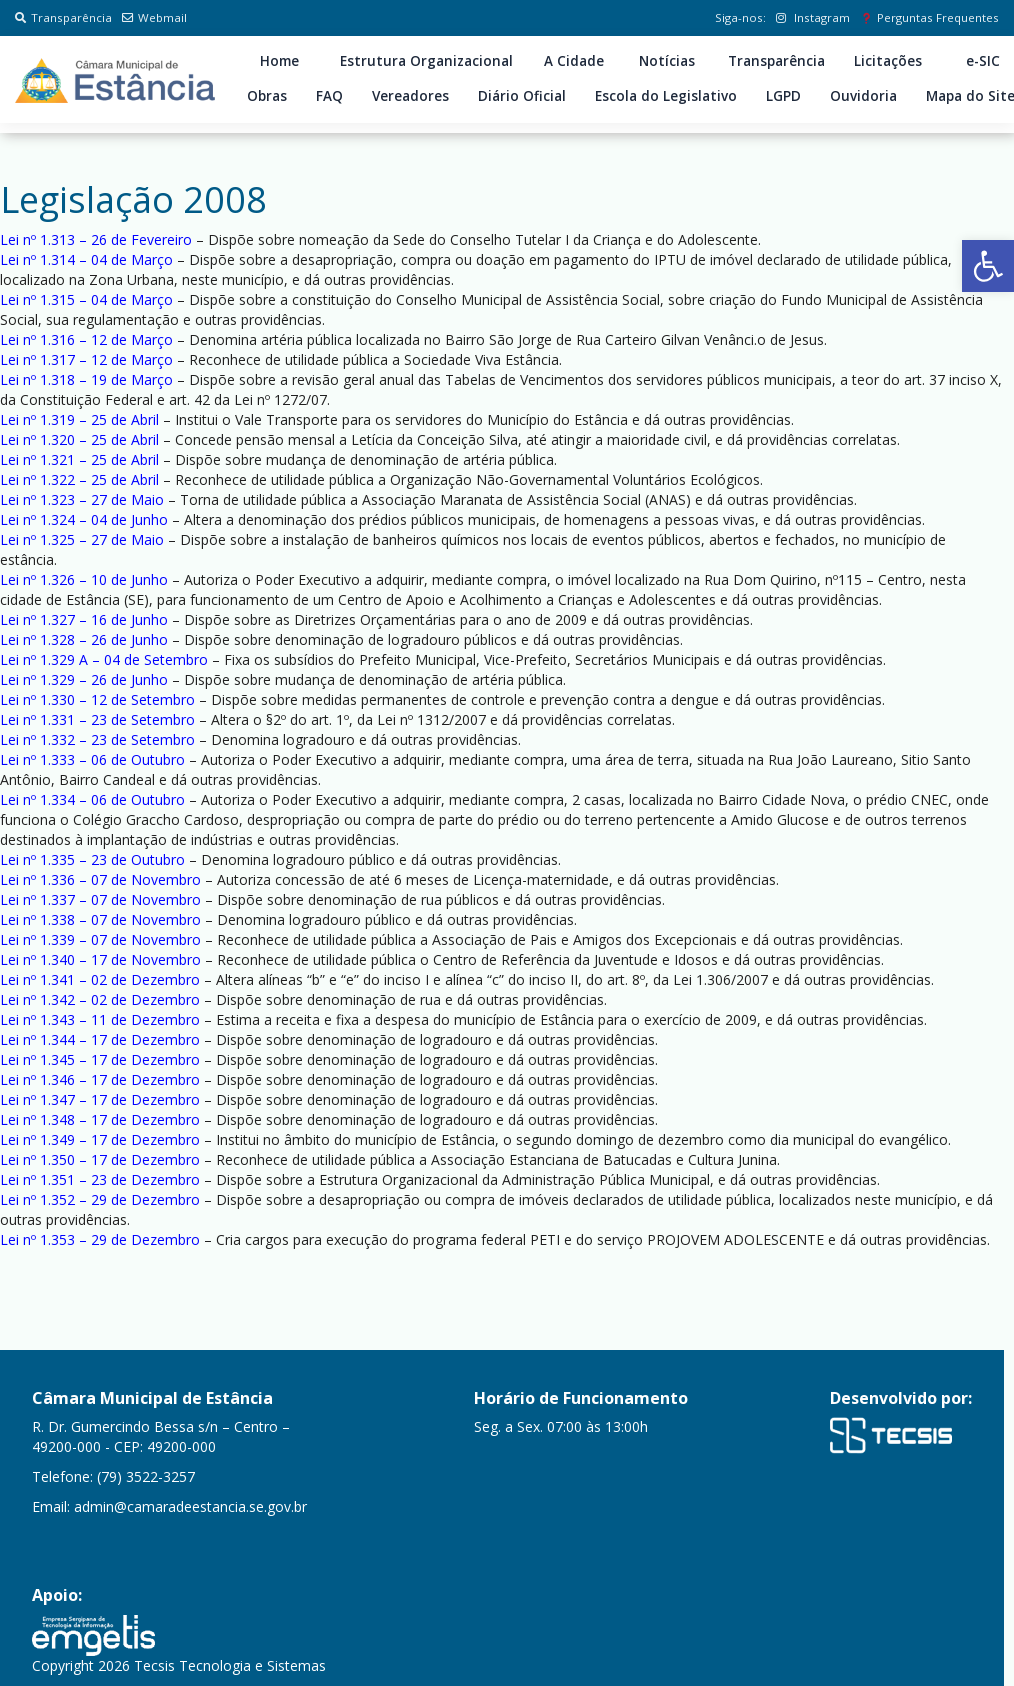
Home (279, 61)
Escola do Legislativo (666, 96)
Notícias (667, 61)
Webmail (154, 17)
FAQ (329, 96)
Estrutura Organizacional (426, 61)
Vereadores (410, 96)
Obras (267, 96)
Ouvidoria (863, 96)
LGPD (783, 96)
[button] (988, 266)
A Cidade (574, 61)
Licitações (888, 61)
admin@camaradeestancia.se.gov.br (190, 1506)
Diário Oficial (522, 96)
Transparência (63, 17)
